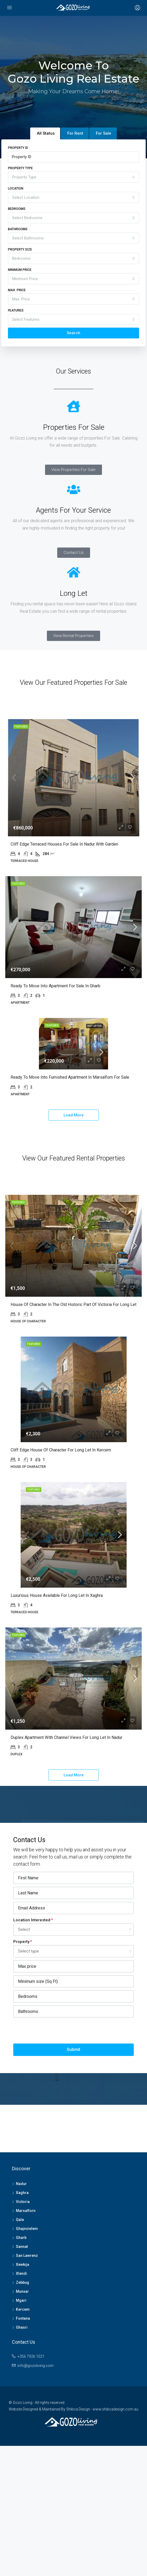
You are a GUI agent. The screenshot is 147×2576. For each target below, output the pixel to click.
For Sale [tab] (103, 133)
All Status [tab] (46, 133)
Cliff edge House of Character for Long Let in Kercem (61, 1548)
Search (73, 333)
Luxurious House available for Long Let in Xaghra (57, 1694)
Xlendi (21, 2406)
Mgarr (21, 2433)
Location (15, 188)
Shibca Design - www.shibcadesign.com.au (102, 2542)
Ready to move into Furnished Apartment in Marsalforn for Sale (70, 1142)
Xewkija (22, 2397)
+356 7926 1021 (30, 2489)
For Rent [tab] (75, 133)
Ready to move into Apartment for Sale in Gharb (55, 1033)
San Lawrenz (27, 2388)
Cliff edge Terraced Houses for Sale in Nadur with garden (64, 857)
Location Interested (31, 2053)
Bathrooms (18, 229)
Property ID (18, 148)
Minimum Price (20, 270)
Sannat (22, 2379)
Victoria (23, 2335)
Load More (74, 1180)
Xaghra (22, 2326)
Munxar (22, 2424)
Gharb (21, 2371)
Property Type (20, 168)
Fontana (23, 2451)
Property (21, 2074)
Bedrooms (16, 209)
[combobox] (73, 177)
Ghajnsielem (27, 2362)
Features (16, 310)
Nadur (21, 2317)
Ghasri (22, 2460)
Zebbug (22, 2415)
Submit (73, 2182)
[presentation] (53, 2163)
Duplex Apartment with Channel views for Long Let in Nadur (66, 1870)
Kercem (23, 2442)
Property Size (20, 249)
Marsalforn (25, 2344)
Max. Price (17, 290)
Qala (20, 2353)
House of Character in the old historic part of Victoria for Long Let (73, 1403)
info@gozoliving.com (35, 2499)
